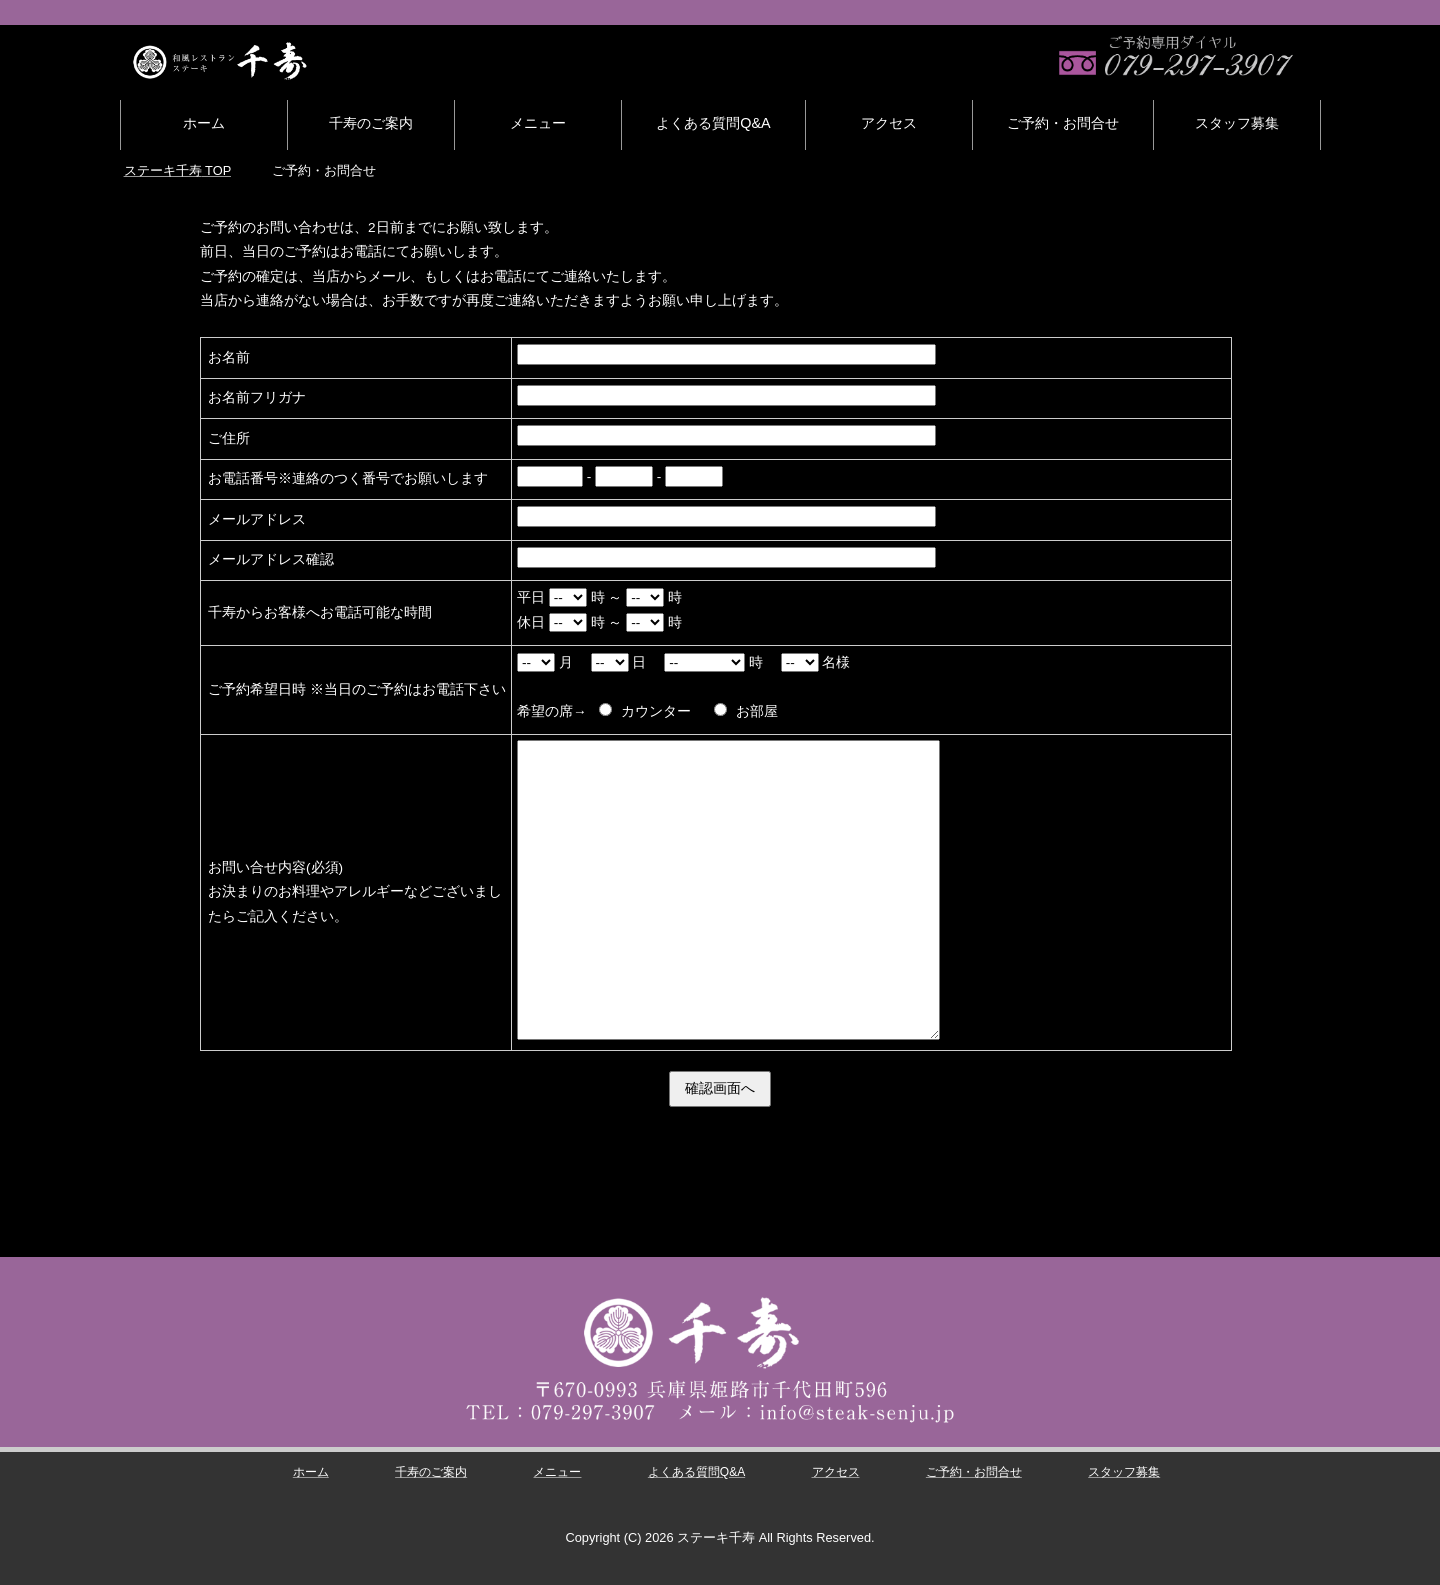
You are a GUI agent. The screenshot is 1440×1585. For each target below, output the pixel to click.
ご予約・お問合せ (1063, 123)
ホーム (204, 123)
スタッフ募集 (1237, 123)
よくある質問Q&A (713, 123)
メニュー (538, 123)
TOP (177, 170)
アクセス (889, 123)
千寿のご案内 (371, 123)
